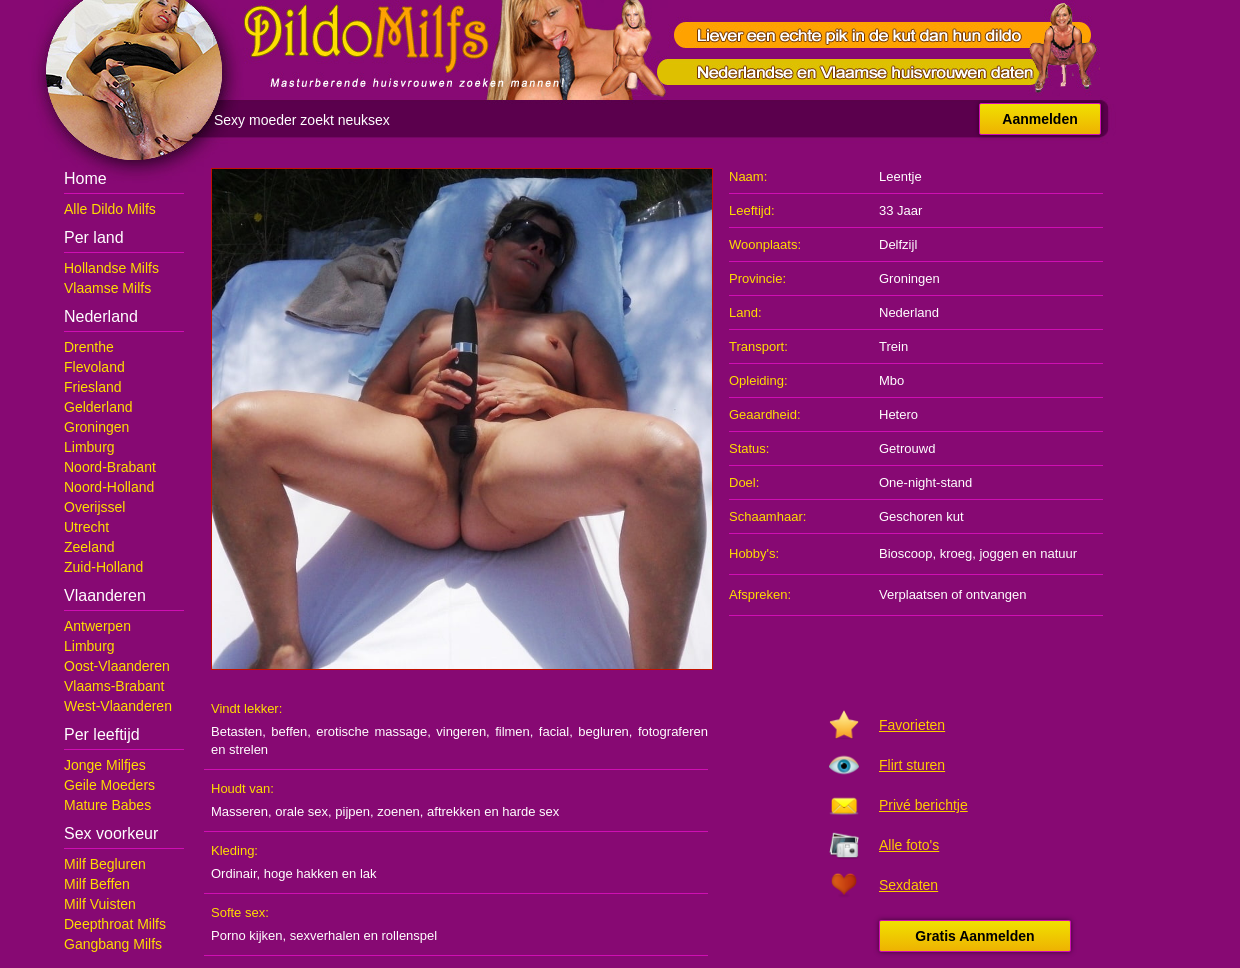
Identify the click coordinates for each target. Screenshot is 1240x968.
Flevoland (94, 367)
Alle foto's (909, 845)
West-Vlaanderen (118, 706)
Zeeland (89, 547)
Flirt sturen (912, 765)
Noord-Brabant (110, 467)
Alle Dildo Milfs (110, 209)
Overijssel (94, 507)
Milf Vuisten (100, 904)
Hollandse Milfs (111, 268)
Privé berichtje (923, 805)
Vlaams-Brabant (114, 686)
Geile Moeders (109, 785)
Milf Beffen (97, 884)
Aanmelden (1039, 119)
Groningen (96, 427)
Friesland (93, 387)
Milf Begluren (105, 864)
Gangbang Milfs (113, 944)
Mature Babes (107, 805)
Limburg (89, 447)
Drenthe (89, 347)
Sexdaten (908, 885)
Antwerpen (97, 626)
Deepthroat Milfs (115, 924)
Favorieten (912, 725)
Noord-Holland (109, 487)
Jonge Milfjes (105, 765)
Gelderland (98, 407)
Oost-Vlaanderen (117, 666)
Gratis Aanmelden (974, 936)
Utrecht (86, 527)
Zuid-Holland (103, 567)
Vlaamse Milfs (107, 288)
